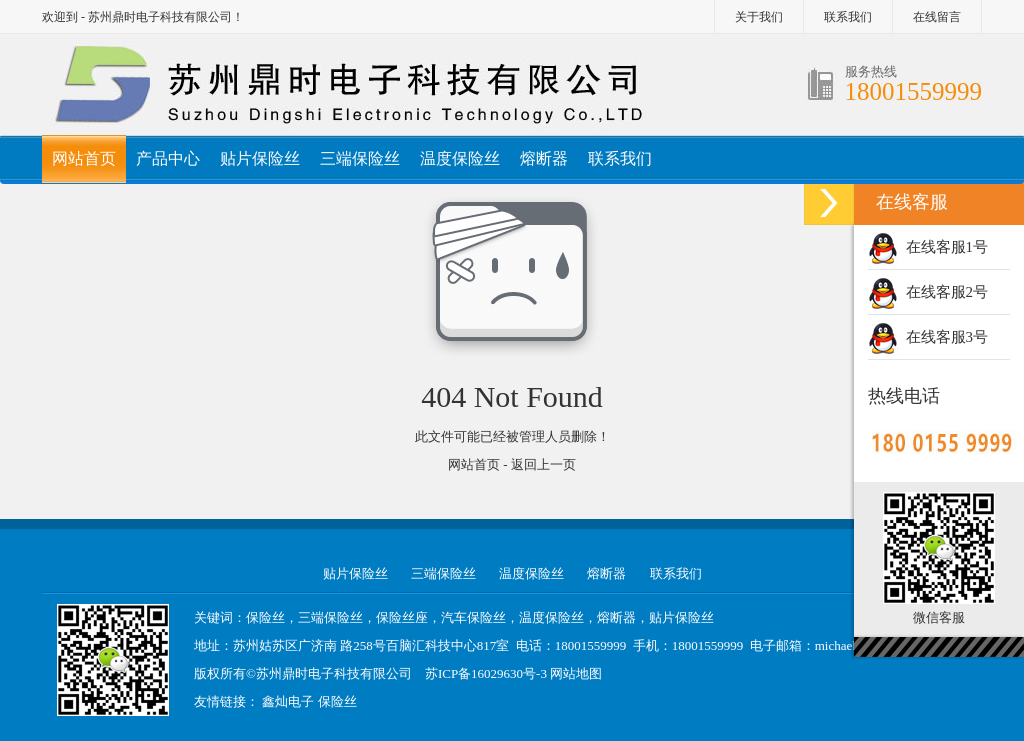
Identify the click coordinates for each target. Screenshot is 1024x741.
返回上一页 (543, 464)
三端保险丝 (360, 158)
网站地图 (576, 673)
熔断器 (544, 158)
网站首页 (84, 158)
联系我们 (848, 17)
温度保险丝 (460, 158)
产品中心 (168, 158)
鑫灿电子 (288, 701)
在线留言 (937, 17)
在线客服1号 (928, 247)
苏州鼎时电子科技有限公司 (334, 673)
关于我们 (759, 17)
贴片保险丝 (260, 158)
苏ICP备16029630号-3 (486, 673)
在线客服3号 (928, 337)
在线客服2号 (928, 292)
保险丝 (337, 701)
